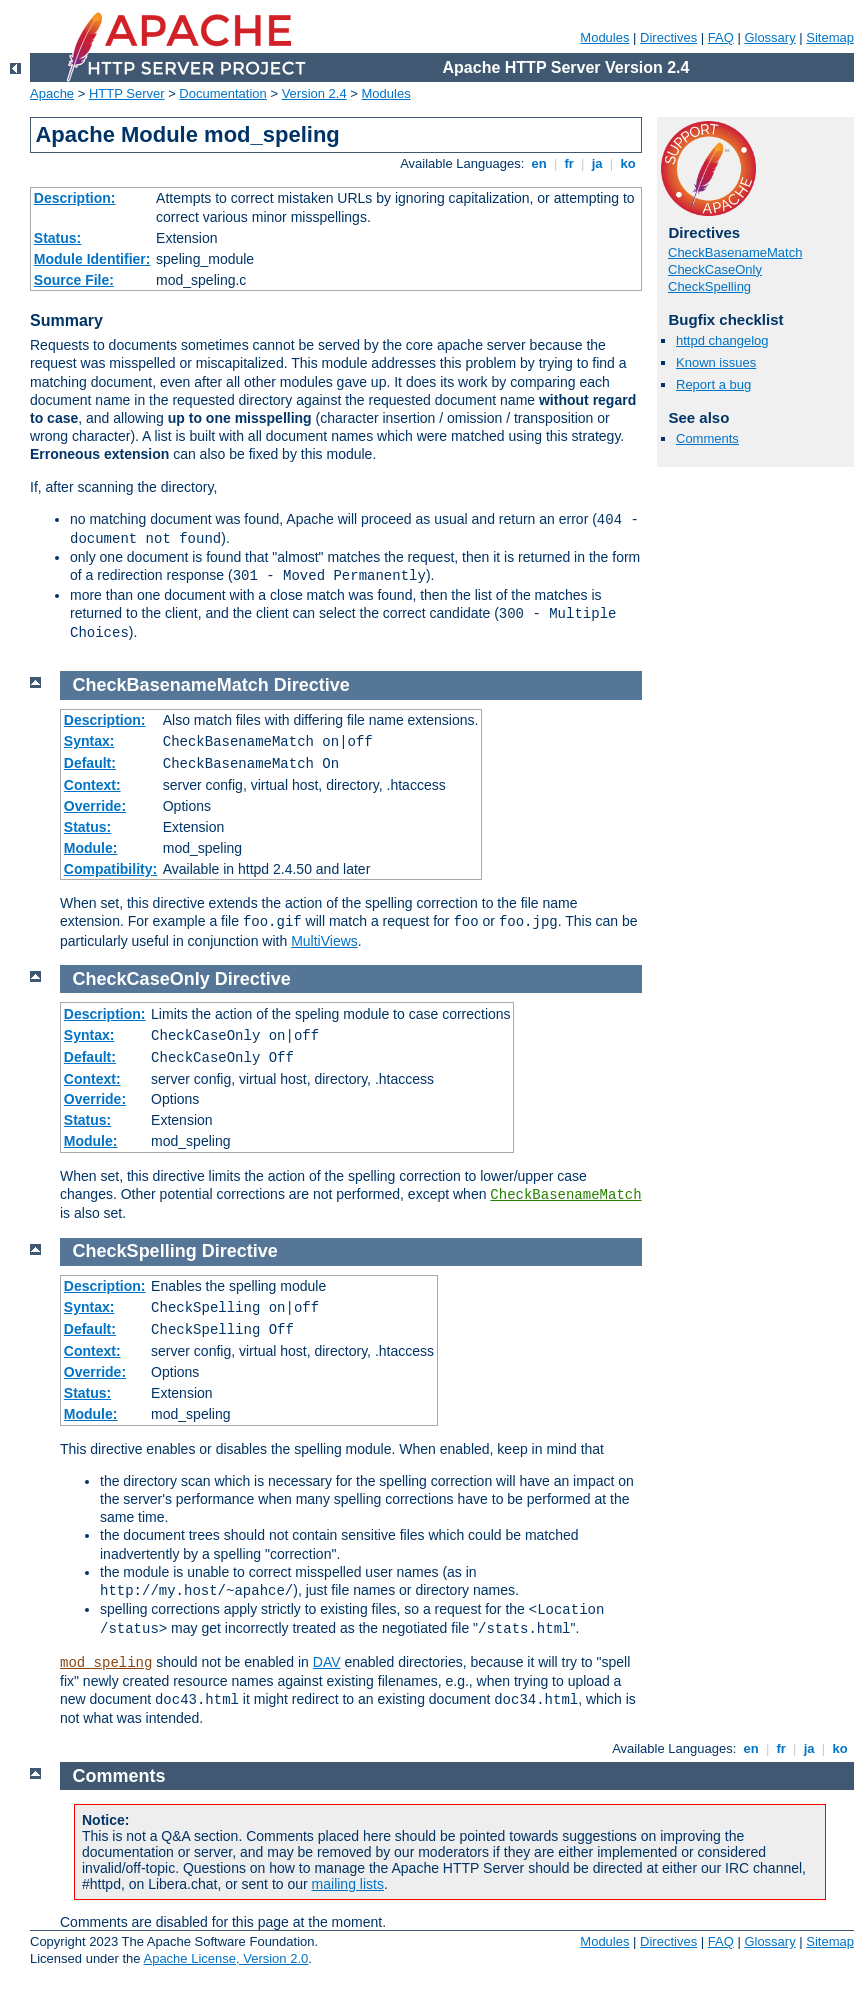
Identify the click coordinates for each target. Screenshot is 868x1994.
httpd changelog (722, 340)
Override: (95, 806)
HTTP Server (127, 93)
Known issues (716, 362)
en (539, 163)
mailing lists (348, 1884)
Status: (57, 238)
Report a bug (713, 384)
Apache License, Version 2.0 (225, 1958)
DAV (327, 1662)
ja (597, 163)
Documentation (222, 93)
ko (628, 163)
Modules (604, 37)
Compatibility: (110, 869)
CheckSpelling (709, 286)
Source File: (74, 280)
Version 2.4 (314, 93)
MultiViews (324, 941)
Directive (312, 685)
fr (569, 163)
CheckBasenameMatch (735, 252)
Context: (92, 785)
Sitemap (830, 37)
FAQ (721, 37)
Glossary (769, 37)
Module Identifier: (92, 259)
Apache (52, 93)
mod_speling (106, 1663)
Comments (707, 438)
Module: (91, 848)
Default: (90, 763)
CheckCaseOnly (715, 269)
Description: (75, 198)
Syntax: (89, 741)
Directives (668, 37)
